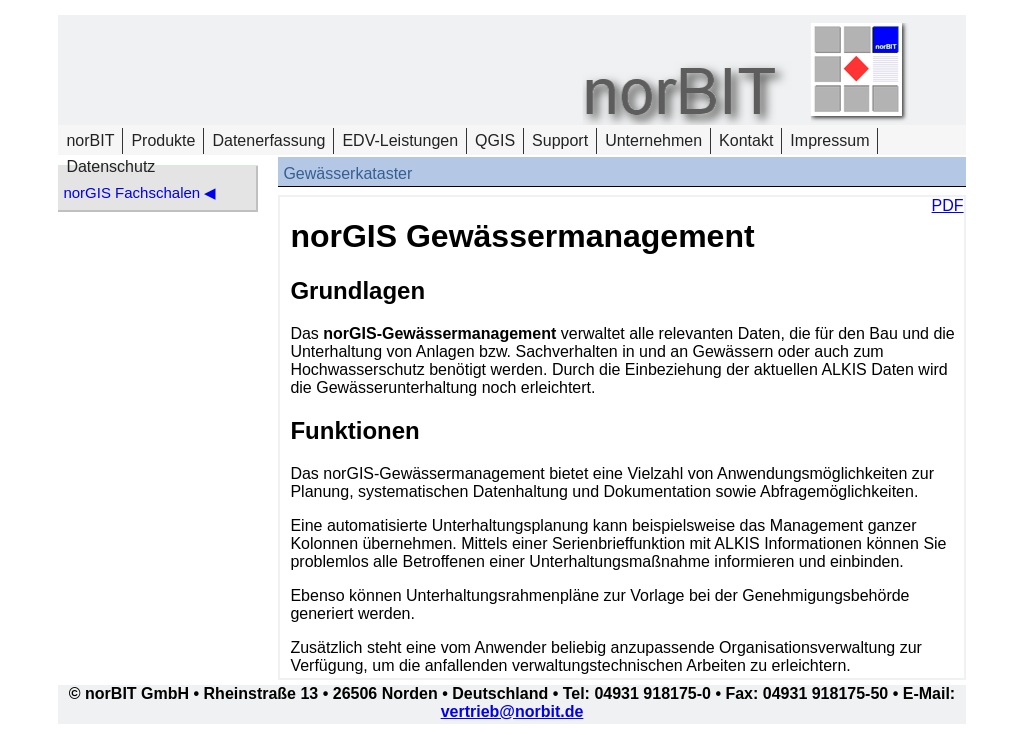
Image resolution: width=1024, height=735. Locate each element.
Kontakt (746, 140)
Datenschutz (110, 166)
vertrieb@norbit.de (512, 711)
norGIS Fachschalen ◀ (139, 192)
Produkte (163, 140)
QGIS (495, 140)
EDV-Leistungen (400, 140)
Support (560, 140)
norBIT (90, 140)
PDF (948, 205)
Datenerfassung (268, 140)
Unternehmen (653, 140)
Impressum (829, 140)
